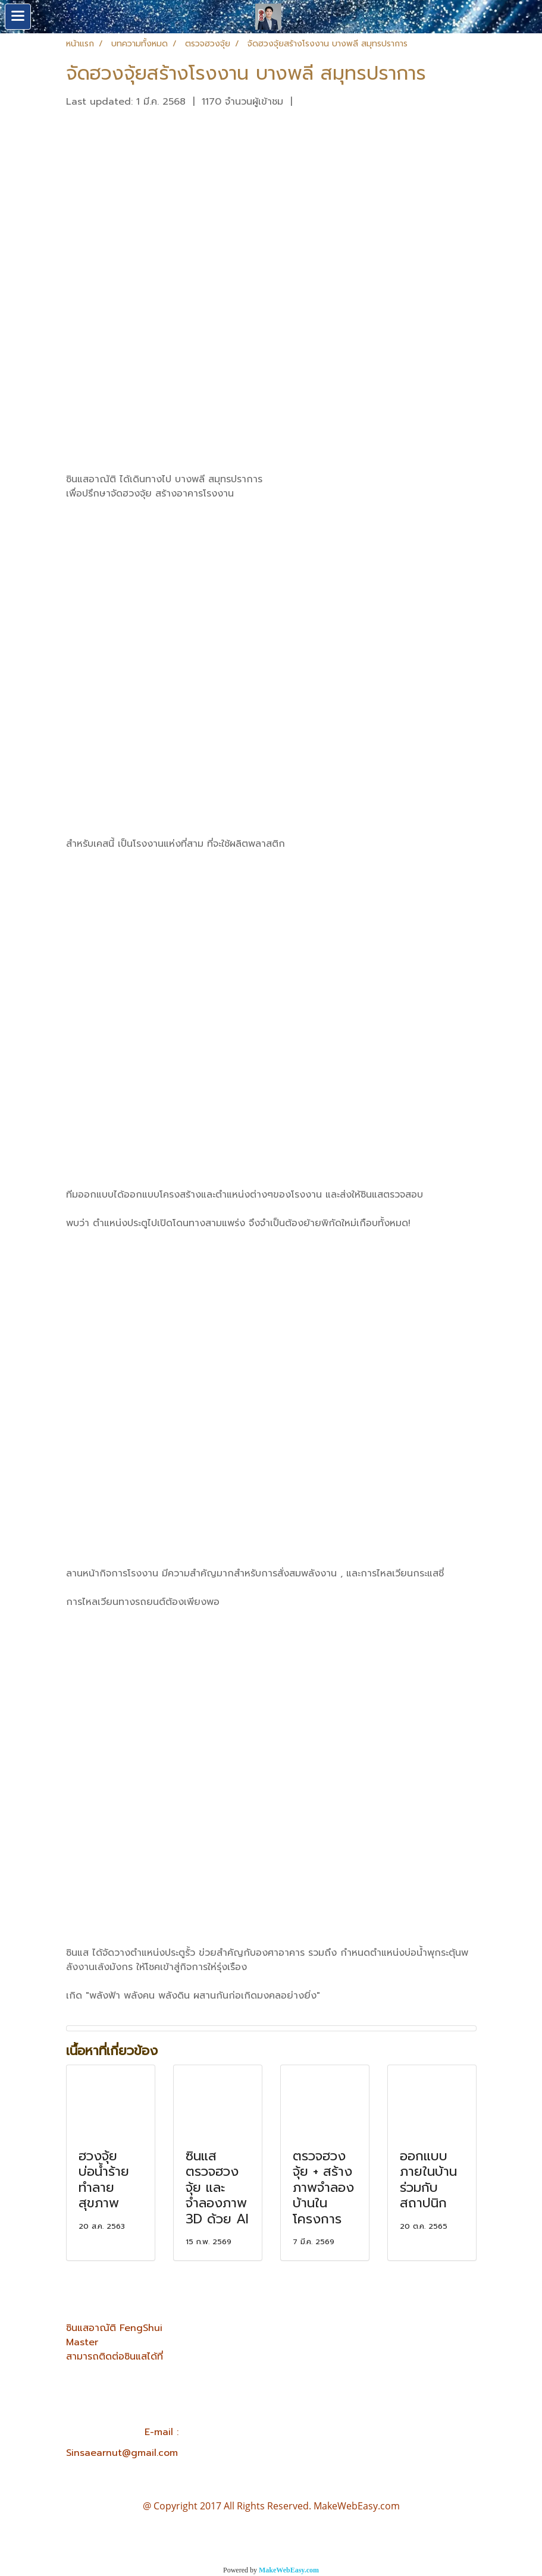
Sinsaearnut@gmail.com (122, 2453)
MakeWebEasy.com (289, 2570)
